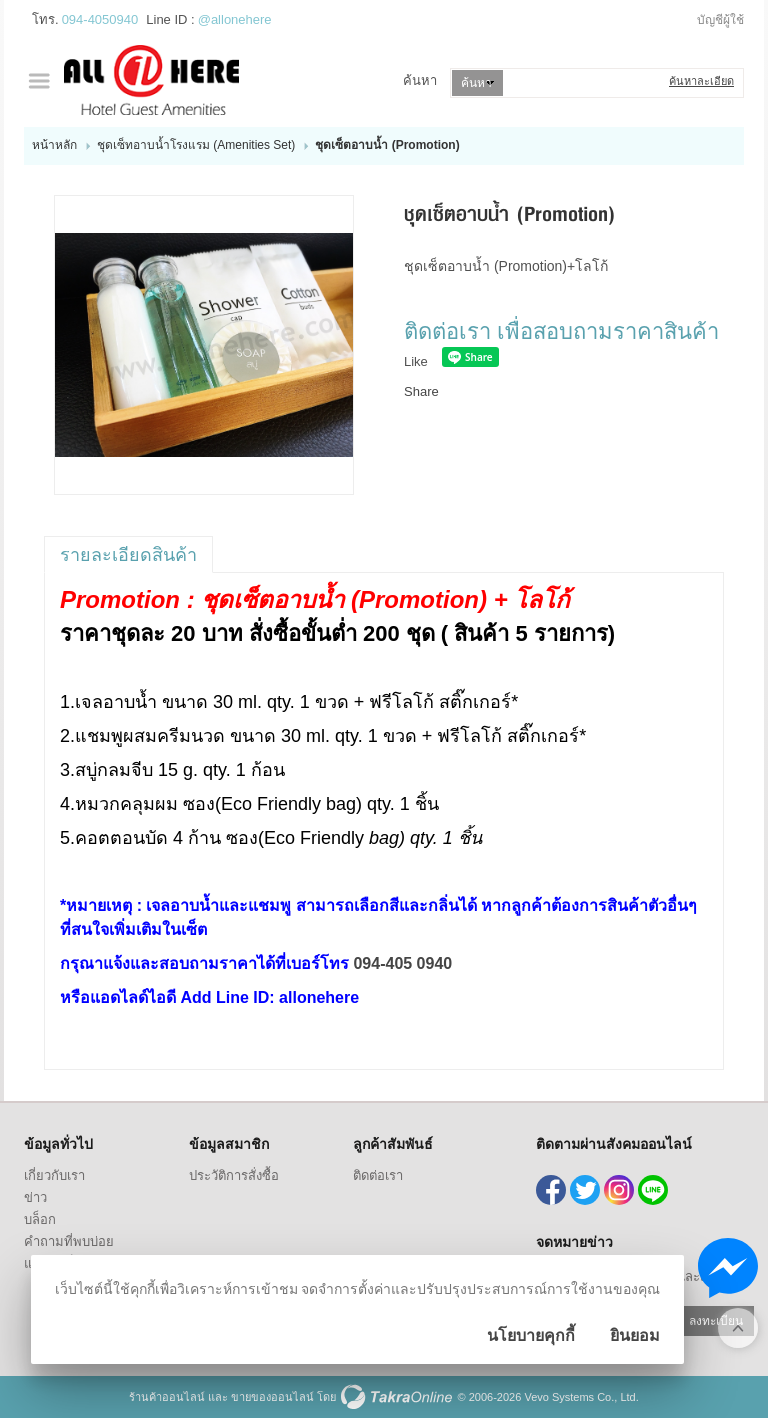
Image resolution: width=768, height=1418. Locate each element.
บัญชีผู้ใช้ (720, 20)
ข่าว (35, 1197)
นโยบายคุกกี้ (531, 1335)
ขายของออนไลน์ (272, 1397)
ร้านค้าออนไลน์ (167, 1397)
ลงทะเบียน (716, 1321)
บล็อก (40, 1219)
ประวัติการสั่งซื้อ (234, 1175)
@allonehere (235, 19)
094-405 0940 (402, 963)
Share (421, 391)
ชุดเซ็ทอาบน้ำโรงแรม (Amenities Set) (196, 145)
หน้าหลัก (54, 145)
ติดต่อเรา (378, 1175)
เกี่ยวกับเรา (54, 1175)
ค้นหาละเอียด (701, 81)
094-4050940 (100, 19)
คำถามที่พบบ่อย (69, 1241)
